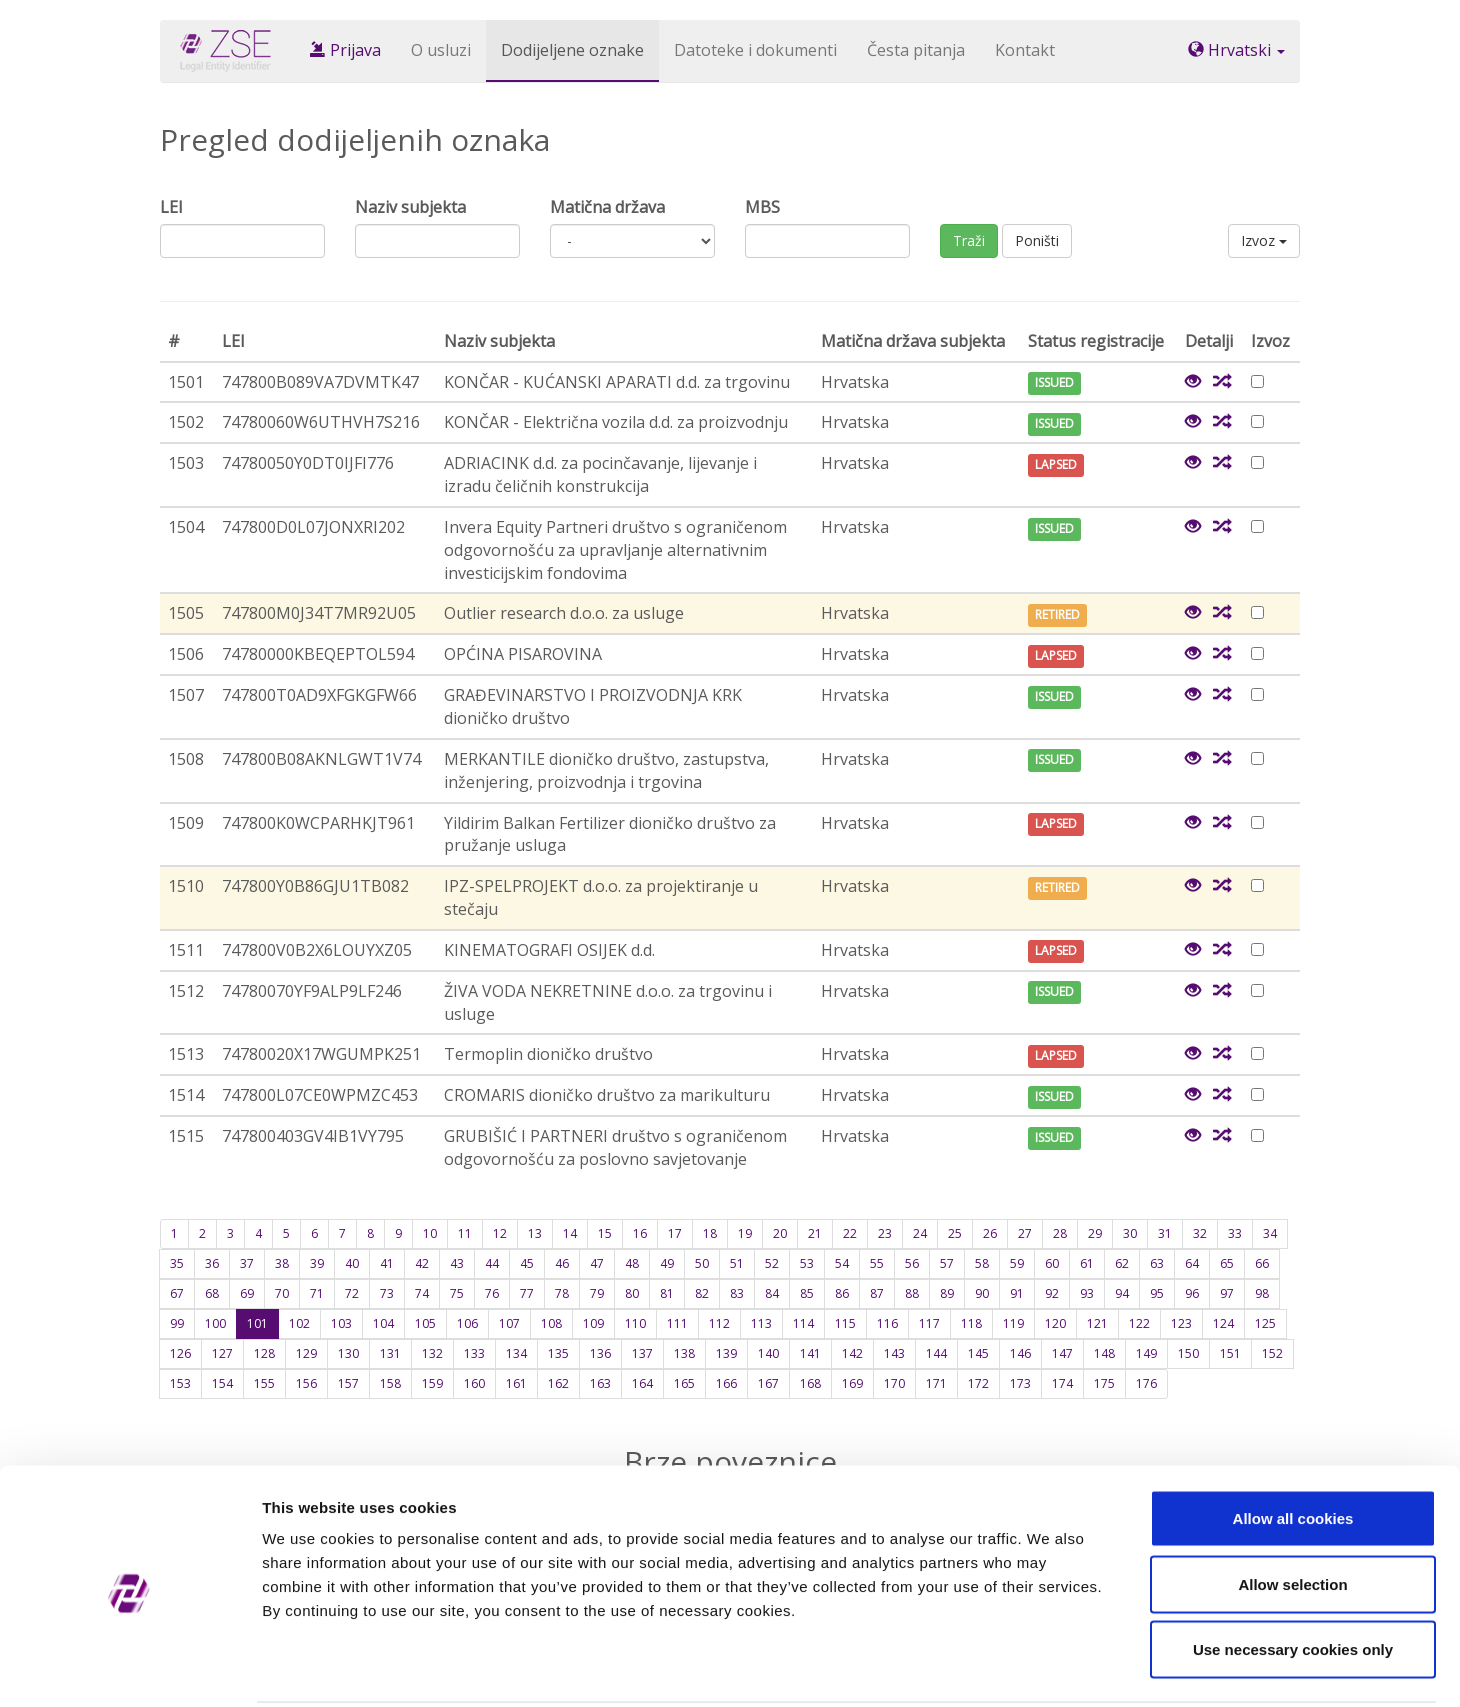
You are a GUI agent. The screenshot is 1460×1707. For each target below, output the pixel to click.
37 (247, 1263)
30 (1130, 1233)
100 (215, 1323)
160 (474, 1383)
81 (667, 1293)
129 (306, 1353)
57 (947, 1263)
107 (509, 1323)
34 (1270, 1233)
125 (1265, 1323)
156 (306, 1383)
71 (317, 1293)
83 (737, 1293)
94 (1122, 1293)
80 (632, 1293)
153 (180, 1383)
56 (912, 1263)
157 (348, 1383)
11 (465, 1233)
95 (1157, 1293)
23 (885, 1233)
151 (1230, 1353)
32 (1200, 1233)
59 (1017, 1263)
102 (299, 1323)
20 (780, 1233)
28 (1060, 1233)
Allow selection (1292, 1510)
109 (593, 1323)
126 (180, 1353)
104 (383, 1323)
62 (1122, 1263)
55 (877, 1263)
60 (1052, 1263)
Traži (969, 240)
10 (430, 1233)
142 (852, 1353)
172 (978, 1383)
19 (745, 1233)
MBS (762, 207)
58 (982, 1263)
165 (684, 1383)
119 (1013, 1323)
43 (457, 1263)
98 (1262, 1293)
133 (474, 1353)
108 (551, 1323)
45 (527, 1263)
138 (684, 1353)
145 (978, 1353)
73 (387, 1293)
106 (467, 1323)
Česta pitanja (916, 50)
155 (264, 1383)
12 (500, 1233)
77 (527, 1293)
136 (600, 1353)
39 (317, 1263)
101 (257, 1323)
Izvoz (1264, 240)
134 (516, 1353)
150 (1188, 1353)
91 (1017, 1293)
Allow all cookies (1293, 1444)
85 (807, 1293)
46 (562, 1263)
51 (737, 1263)
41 (387, 1263)
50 (702, 1263)
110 (635, 1323)
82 (702, 1293)
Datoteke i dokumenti (755, 50)
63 (1157, 1263)
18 (710, 1233)
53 (807, 1263)
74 (422, 1293)
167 (768, 1383)
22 (850, 1233)
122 (1139, 1323)
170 (894, 1383)
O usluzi (441, 50)
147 (1062, 1353)
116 (887, 1323)
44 (492, 1263)
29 (1095, 1233)
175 (1104, 1383)
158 (390, 1383)
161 (516, 1383)
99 (177, 1323)
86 (842, 1293)
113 (761, 1323)
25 (955, 1233)
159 (432, 1383)
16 (640, 1233)
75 (457, 1293)
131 (390, 1353)
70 (282, 1293)
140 (768, 1353)
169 (852, 1383)
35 (177, 1263)
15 (605, 1233)
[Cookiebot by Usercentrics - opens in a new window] (129, 1668)
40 (352, 1263)
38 (282, 1263)
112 (719, 1323)
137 (642, 1353)
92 (1052, 1293)
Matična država (607, 207)
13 (535, 1233)
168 (810, 1383)
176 (1146, 1383)
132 (432, 1353)
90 (982, 1293)
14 (570, 1233)
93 (1087, 1293)
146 (1020, 1353)
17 (675, 1233)
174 (1062, 1383)
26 (990, 1233)
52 (772, 1263)
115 (845, 1323)
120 (1055, 1323)
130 (348, 1353)
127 (222, 1353)
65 (1227, 1263)
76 (492, 1293)
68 (212, 1293)
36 (212, 1263)
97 (1227, 1293)
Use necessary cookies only (1293, 1575)
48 (632, 1263)
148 (1104, 1353)
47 (597, 1263)
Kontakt (1025, 50)
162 (558, 1383)
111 (677, 1323)
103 (341, 1323)
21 (815, 1233)
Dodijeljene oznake (572, 50)
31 (1165, 1233)
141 (810, 1353)
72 (352, 1293)
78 (562, 1293)
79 (597, 1293)
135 (558, 1353)
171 (936, 1383)
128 (264, 1353)
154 (222, 1383)
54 (842, 1263)
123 (1181, 1323)
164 (642, 1383)
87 (877, 1293)
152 (1272, 1353)
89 (947, 1293)
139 (726, 1353)
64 (1192, 1263)
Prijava (345, 50)
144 (936, 1353)
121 (1097, 1323)
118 (971, 1323)
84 (772, 1293)
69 (247, 1293)
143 (894, 1353)
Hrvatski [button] (1236, 50)
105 (425, 1323)
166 (726, 1383)
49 (667, 1263)
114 (803, 1323)
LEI (171, 207)
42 (422, 1263)
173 (1020, 1383)
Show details (1049, 1667)
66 (1262, 1263)
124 (1223, 1323)
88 (912, 1293)
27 (1025, 1233)
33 (1235, 1233)
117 (929, 1323)
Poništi (1037, 240)
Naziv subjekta (410, 207)
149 (1146, 1353)
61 (1087, 1263)
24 (920, 1233)
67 (177, 1293)
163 (600, 1383)
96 (1192, 1293)
